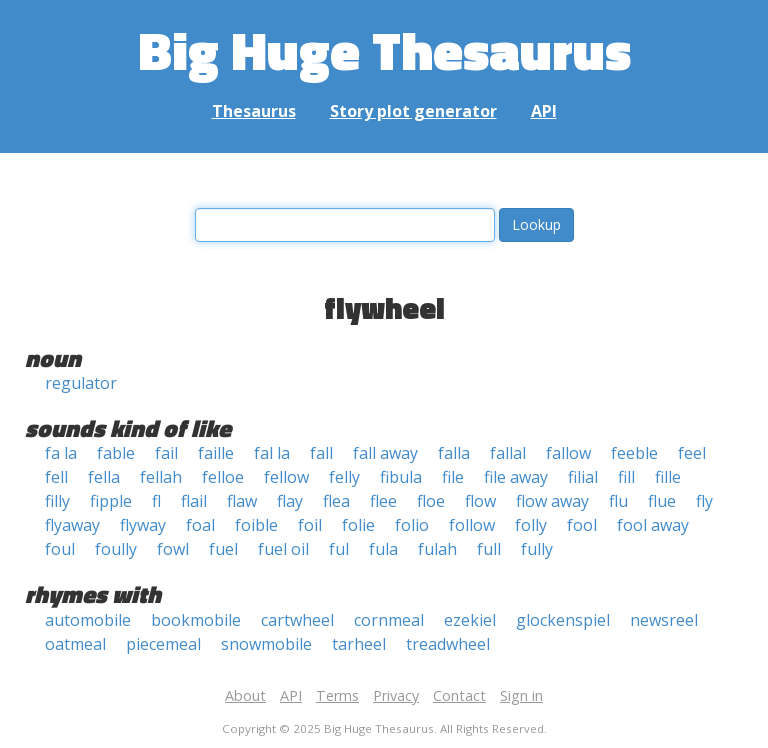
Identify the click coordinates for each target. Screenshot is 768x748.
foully (116, 549)
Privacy (396, 695)
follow (472, 525)
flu (618, 501)
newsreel (664, 620)
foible (256, 525)
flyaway (72, 525)
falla (454, 453)
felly (344, 477)
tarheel (359, 644)
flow (480, 501)
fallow (568, 453)
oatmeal (75, 644)
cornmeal (389, 620)
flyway (143, 525)
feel (692, 453)
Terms (337, 695)
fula (383, 549)
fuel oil (283, 549)
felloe (223, 477)
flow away (552, 501)
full (489, 549)
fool (582, 525)
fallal (508, 453)
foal (200, 525)
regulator (81, 383)
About (245, 695)
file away (516, 477)
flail (194, 501)
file (453, 477)
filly (57, 501)
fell (56, 477)
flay (290, 501)
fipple (111, 501)
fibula (401, 477)
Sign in (521, 695)
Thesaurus (254, 111)
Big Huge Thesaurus (384, 49)
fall (321, 453)
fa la (61, 453)
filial (583, 477)
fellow (286, 477)
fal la (272, 453)
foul (60, 549)
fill (626, 477)
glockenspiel (563, 620)
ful (339, 549)
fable (116, 453)
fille (668, 477)
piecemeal (163, 644)
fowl (173, 549)
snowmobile (266, 644)
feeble (634, 453)
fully (537, 549)
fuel (223, 549)
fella (104, 477)
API (544, 111)
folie (358, 525)
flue (662, 501)
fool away (653, 525)
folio (412, 525)
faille (216, 453)
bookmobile (196, 620)
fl (156, 501)
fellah (161, 477)
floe (431, 501)
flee (383, 501)
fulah (437, 549)
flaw (242, 501)
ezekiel (470, 620)
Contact (459, 695)
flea (336, 501)
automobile (88, 620)
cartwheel (297, 620)
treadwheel (448, 644)
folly (531, 525)
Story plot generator (413, 111)
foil (310, 525)
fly (704, 501)
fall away (385, 453)
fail (166, 453)
